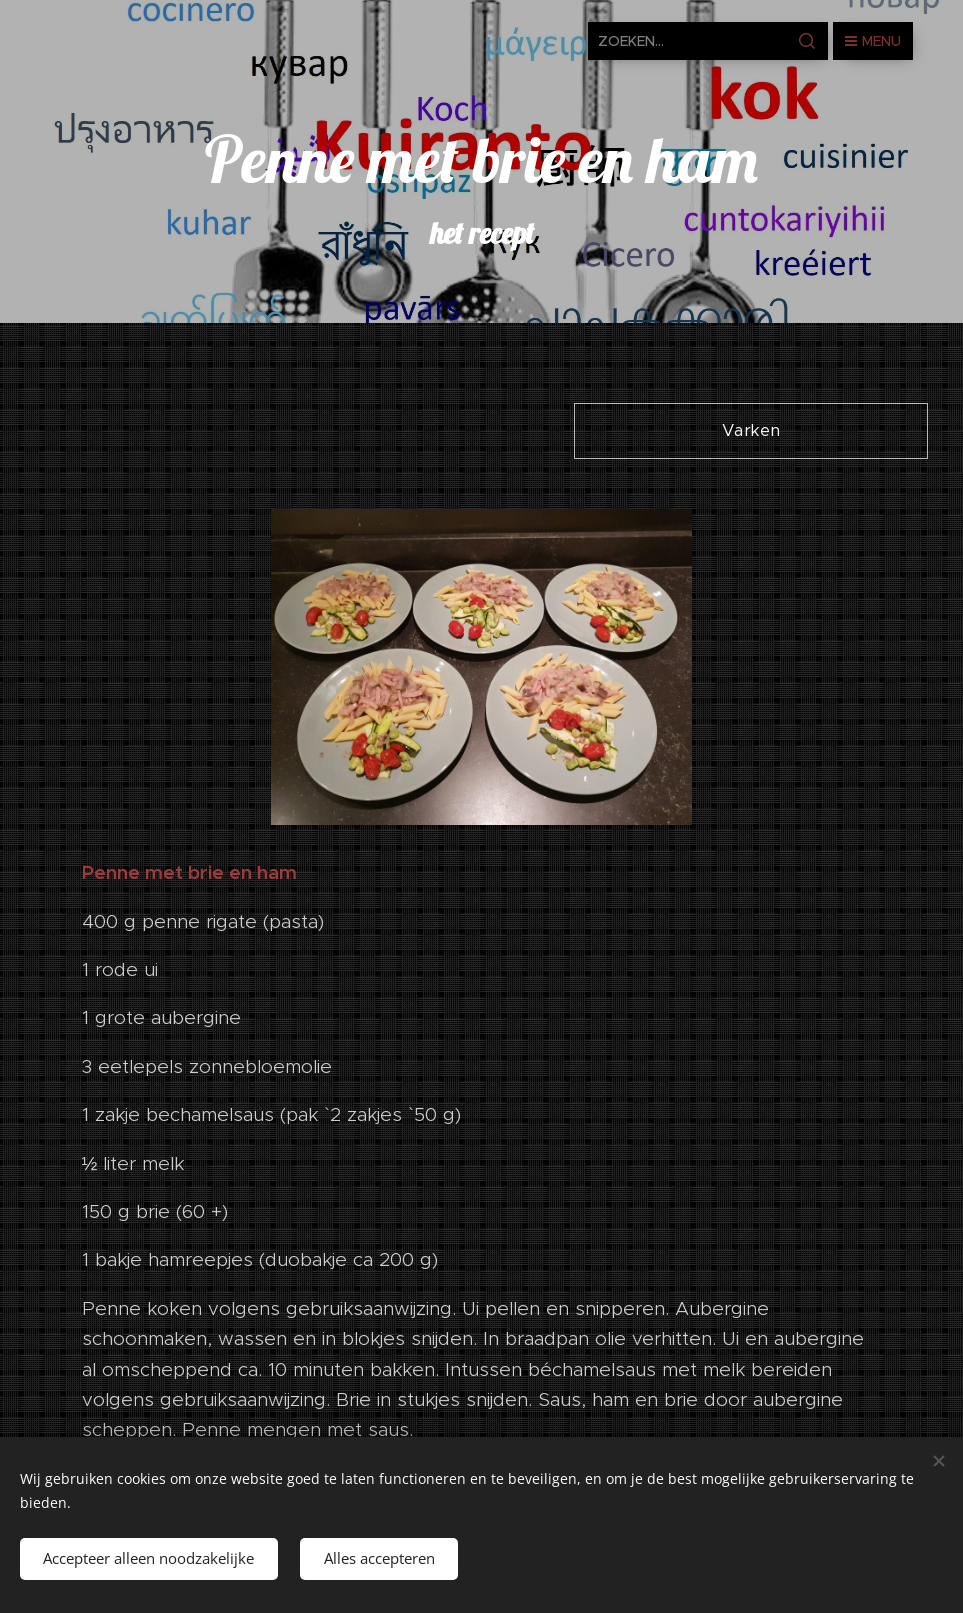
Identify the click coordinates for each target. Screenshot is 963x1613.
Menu (873, 41)
